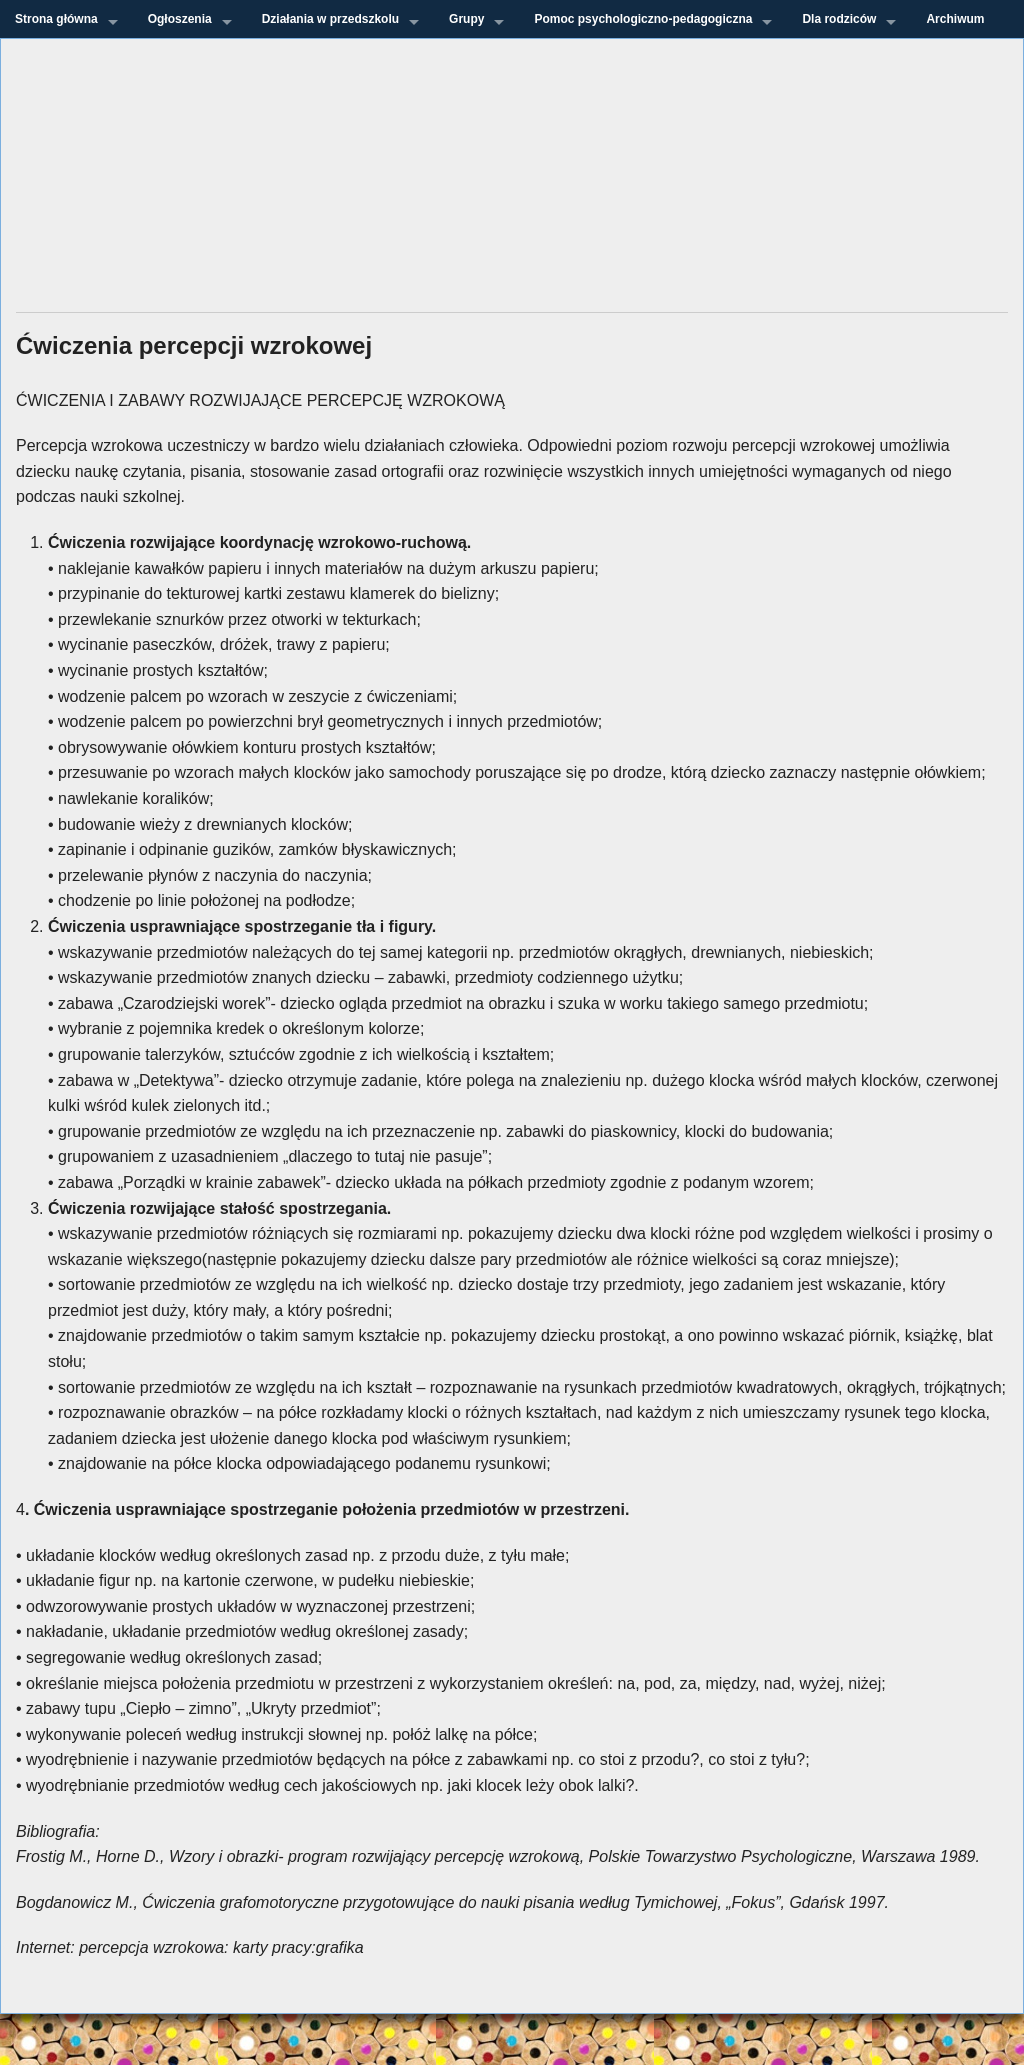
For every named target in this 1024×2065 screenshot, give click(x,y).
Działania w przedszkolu (330, 19)
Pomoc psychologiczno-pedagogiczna (643, 19)
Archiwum (955, 19)
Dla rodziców (839, 19)
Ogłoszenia (180, 19)
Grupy (466, 19)
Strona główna (56, 19)
